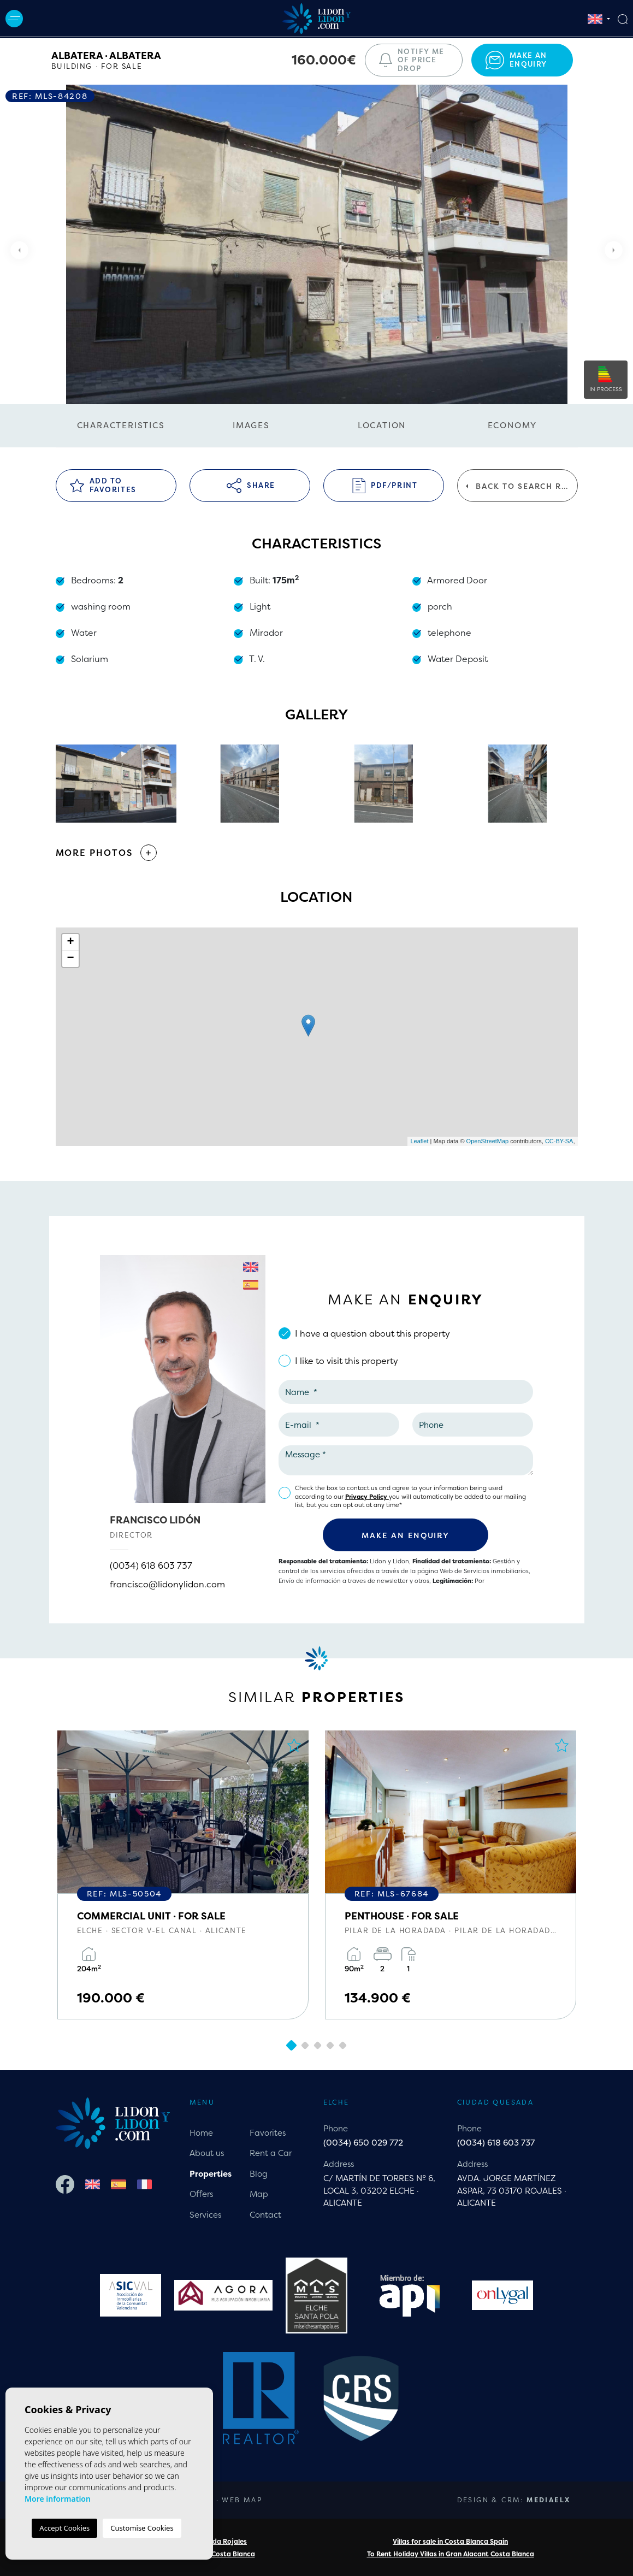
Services (205, 2214)
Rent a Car (271, 2153)
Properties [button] (211, 2173)
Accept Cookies (64, 2528)
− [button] (70, 958)
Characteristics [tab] (121, 425)
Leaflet (419, 1141)
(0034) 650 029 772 (363, 2142)
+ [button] (70, 942)
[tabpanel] (183, 1874)
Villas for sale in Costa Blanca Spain (450, 2541)
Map (259, 2194)
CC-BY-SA (559, 1141)
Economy (512, 425)
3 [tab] (317, 2045)
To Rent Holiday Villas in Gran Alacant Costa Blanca (450, 2554)
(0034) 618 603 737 (151, 1565)
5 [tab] (343, 2045)
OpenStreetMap (487, 1141)
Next (617, 250)
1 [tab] (291, 2045)
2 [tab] (305, 2045)
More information (58, 2499)
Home (201, 2132)
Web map (242, 2499)
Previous (16, 250)
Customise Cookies (141, 2528)
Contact (265, 2214)
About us (207, 2153)
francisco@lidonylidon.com (167, 1584)
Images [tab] (251, 425)
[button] (317, 852)
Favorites (268, 2132)
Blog (259, 2173)
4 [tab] (330, 2045)
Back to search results (522, 486)
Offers (201, 2194)
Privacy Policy (367, 1497)
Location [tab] (382, 425)
